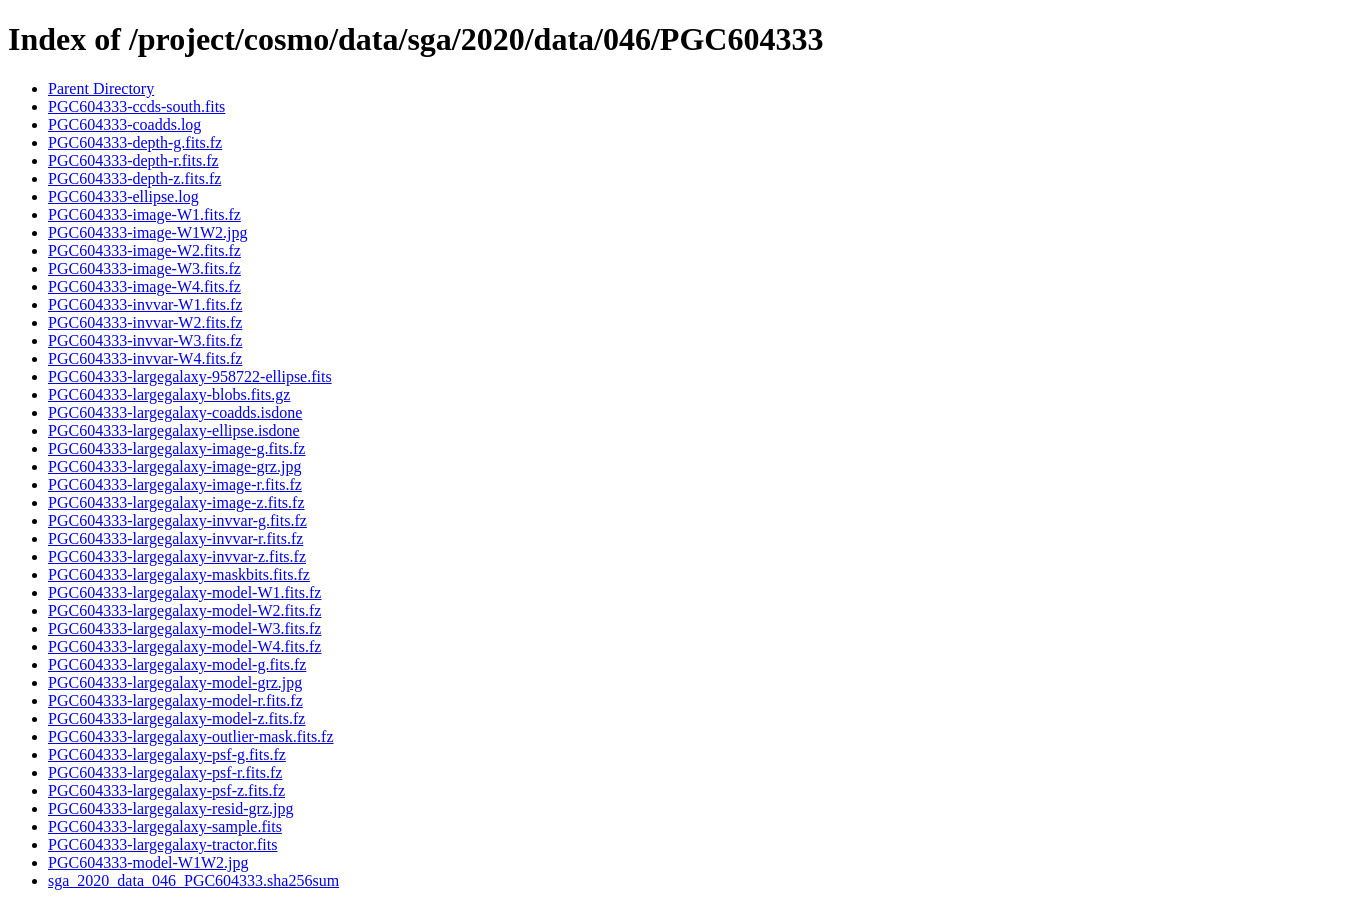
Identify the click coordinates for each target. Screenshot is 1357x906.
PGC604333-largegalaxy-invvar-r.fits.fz (175, 538)
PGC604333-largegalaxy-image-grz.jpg (174, 466)
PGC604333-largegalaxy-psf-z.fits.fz (166, 790)
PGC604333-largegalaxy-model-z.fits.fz (176, 718)
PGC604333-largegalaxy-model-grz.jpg (175, 682)
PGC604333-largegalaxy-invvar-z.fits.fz (177, 556)
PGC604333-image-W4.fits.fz (144, 286)
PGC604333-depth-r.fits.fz (133, 160)
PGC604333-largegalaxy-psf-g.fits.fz (167, 754)
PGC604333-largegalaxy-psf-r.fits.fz (165, 772)
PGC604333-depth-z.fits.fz (134, 178)
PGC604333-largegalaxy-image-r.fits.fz (175, 484)
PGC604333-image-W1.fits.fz (144, 214)
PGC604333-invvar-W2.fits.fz (145, 322)
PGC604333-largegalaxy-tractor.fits (162, 844)
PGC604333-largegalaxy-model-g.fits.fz (177, 664)
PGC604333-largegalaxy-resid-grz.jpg (170, 808)
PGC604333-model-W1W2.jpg (148, 862)
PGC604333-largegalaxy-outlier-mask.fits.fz (191, 736)
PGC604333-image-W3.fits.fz (144, 268)
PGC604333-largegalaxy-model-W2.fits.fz (184, 610)
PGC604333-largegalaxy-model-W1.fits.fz (184, 592)
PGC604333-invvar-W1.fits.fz (145, 304)
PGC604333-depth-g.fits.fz (135, 142)
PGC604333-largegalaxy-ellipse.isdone (174, 430)
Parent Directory (101, 88)
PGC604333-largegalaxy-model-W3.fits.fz (184, 628)
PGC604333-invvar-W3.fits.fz (145, 340)
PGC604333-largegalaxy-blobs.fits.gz (169, 394)
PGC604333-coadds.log (124, 124)
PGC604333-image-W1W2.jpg (148, 232)
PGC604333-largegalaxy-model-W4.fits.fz (184, 646)
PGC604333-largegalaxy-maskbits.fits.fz (179, 574)
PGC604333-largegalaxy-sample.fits (165, 826)
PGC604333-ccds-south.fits (136, 106)
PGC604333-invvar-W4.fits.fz (145, 358)
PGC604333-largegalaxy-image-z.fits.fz (176, 502)
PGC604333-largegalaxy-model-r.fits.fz (175, 700)
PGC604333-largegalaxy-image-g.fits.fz (176, 448)
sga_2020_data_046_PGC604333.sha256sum (193, 880)
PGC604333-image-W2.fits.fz (144, 250)
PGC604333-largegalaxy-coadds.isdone (175, 412)
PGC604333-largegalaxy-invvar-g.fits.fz (177, 520)
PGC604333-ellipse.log (123, 196)
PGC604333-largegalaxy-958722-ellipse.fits (190, 376)
